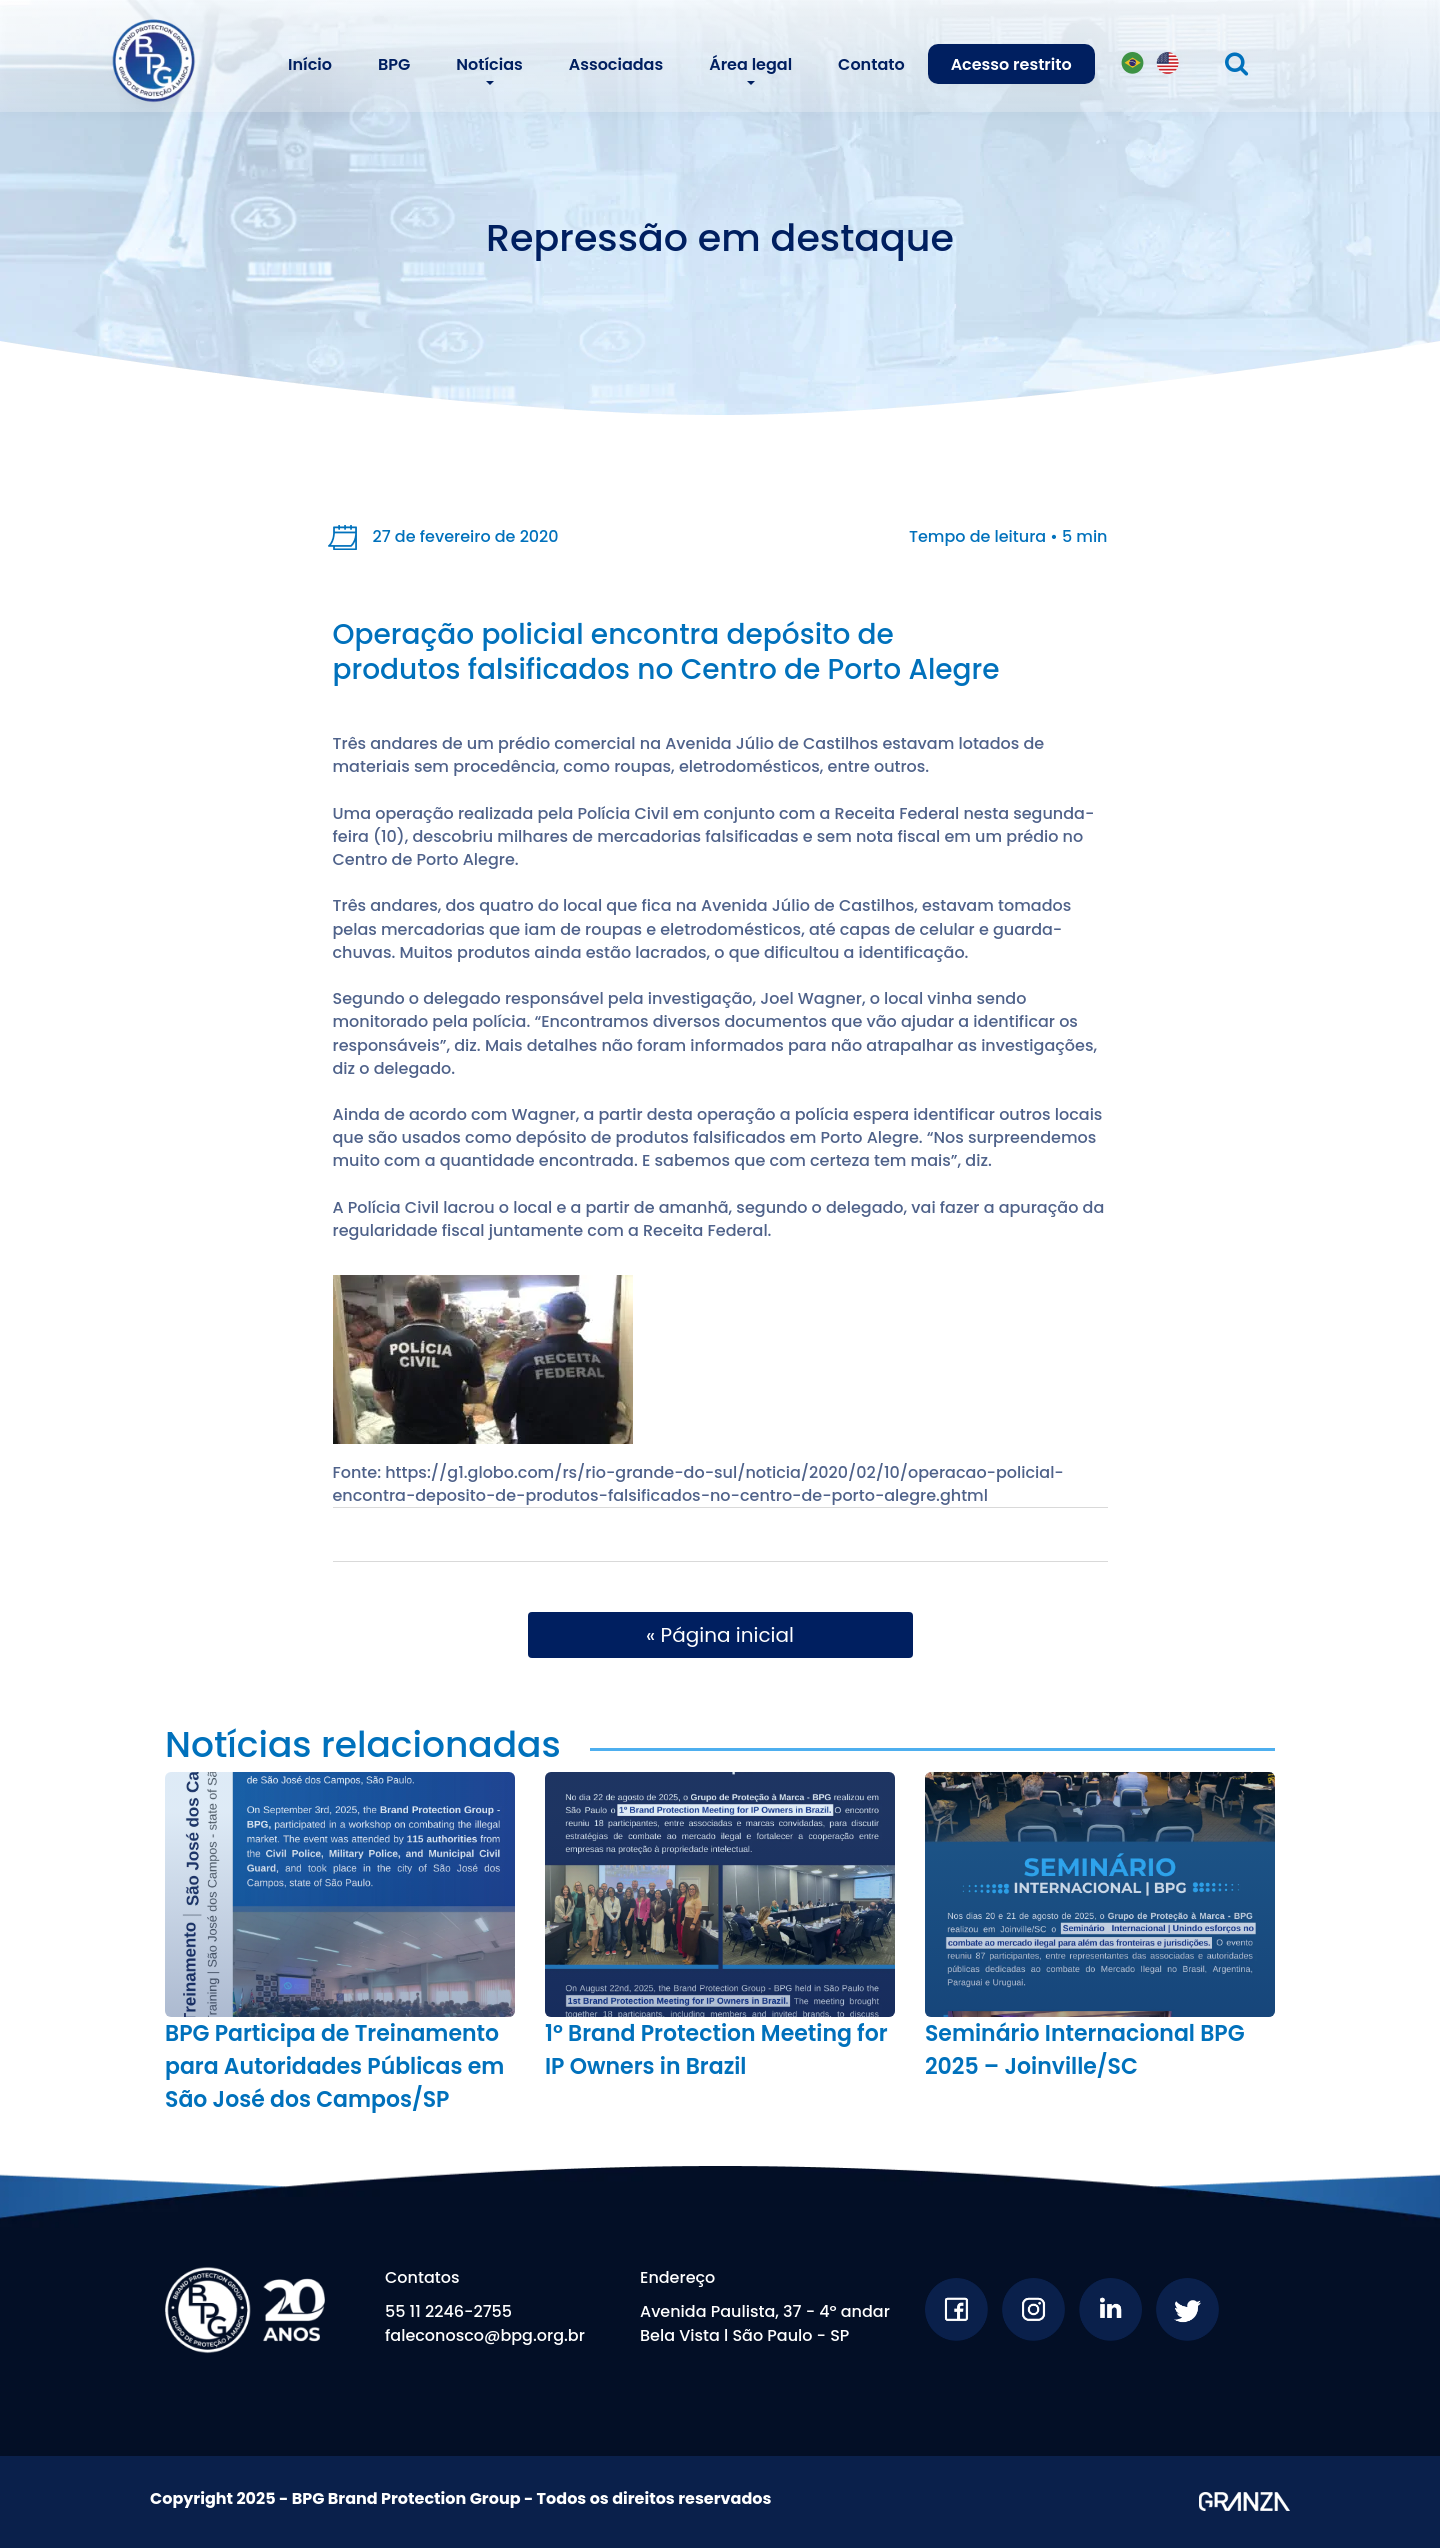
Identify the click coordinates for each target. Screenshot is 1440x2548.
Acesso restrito (1011, 64)
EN (1168, 67)
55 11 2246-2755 (448, 2311)
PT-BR (1136, 67)
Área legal (750, 64)
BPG (394, 64)
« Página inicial (720, 1635)
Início (310, 64)
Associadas (616, 64)
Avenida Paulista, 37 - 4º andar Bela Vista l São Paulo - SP (765, 2323)
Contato (871, 64)
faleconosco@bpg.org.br (485, 2335)
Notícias (489, 64)
